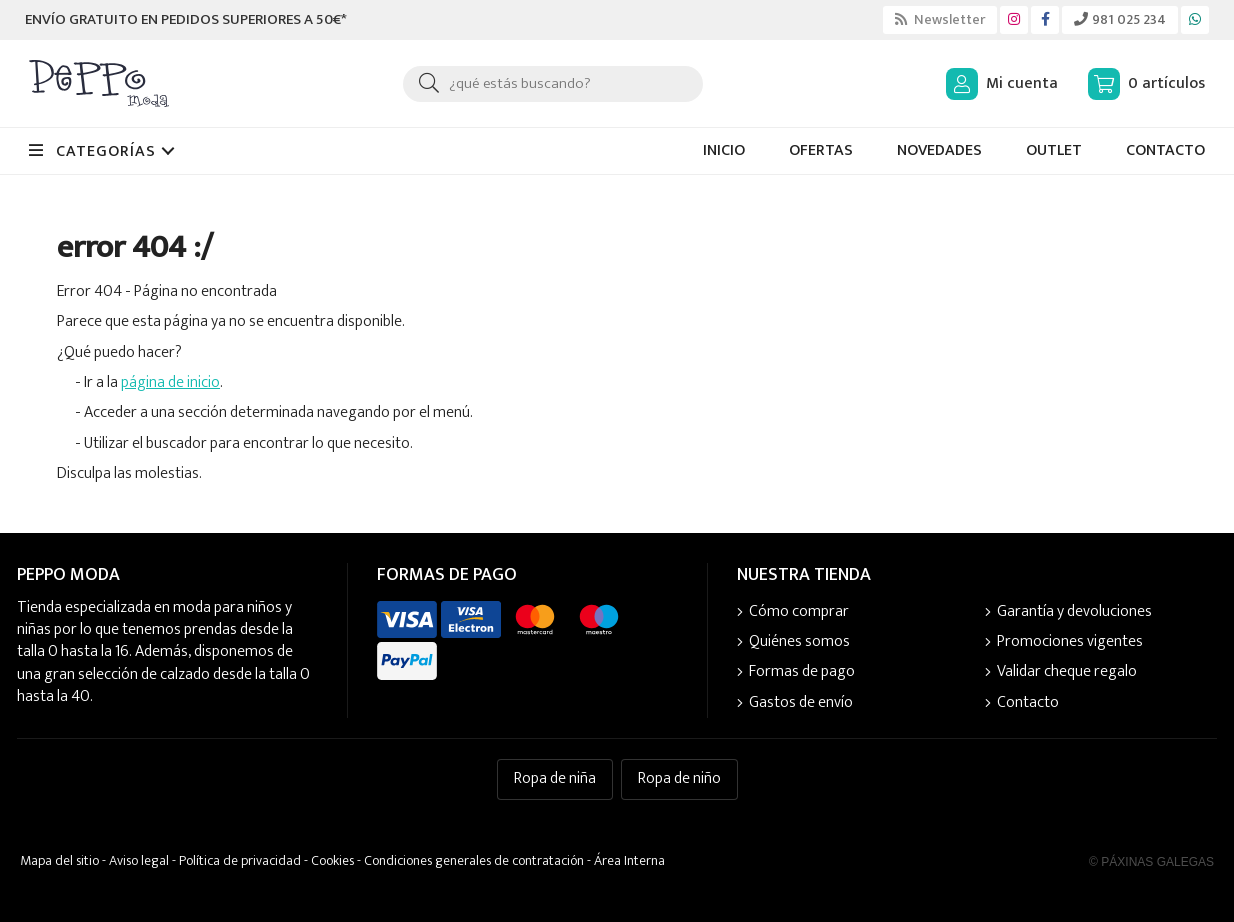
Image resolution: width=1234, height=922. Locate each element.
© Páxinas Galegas (1151, 862)
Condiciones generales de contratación (474, 861)
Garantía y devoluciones (1074, 612)
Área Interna (629, 861)
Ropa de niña (555, 778)
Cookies (332, 861)
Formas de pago (802, 672)
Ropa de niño (679, 778)
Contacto (1028, 703)
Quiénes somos (799, 642)
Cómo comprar (799, 612)
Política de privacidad (240, 861)
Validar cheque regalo (1067, 672)
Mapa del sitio (59, 861)
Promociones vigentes (1070, 642)
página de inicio (170, 382)
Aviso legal (139, 861)
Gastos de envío (801, 703)
